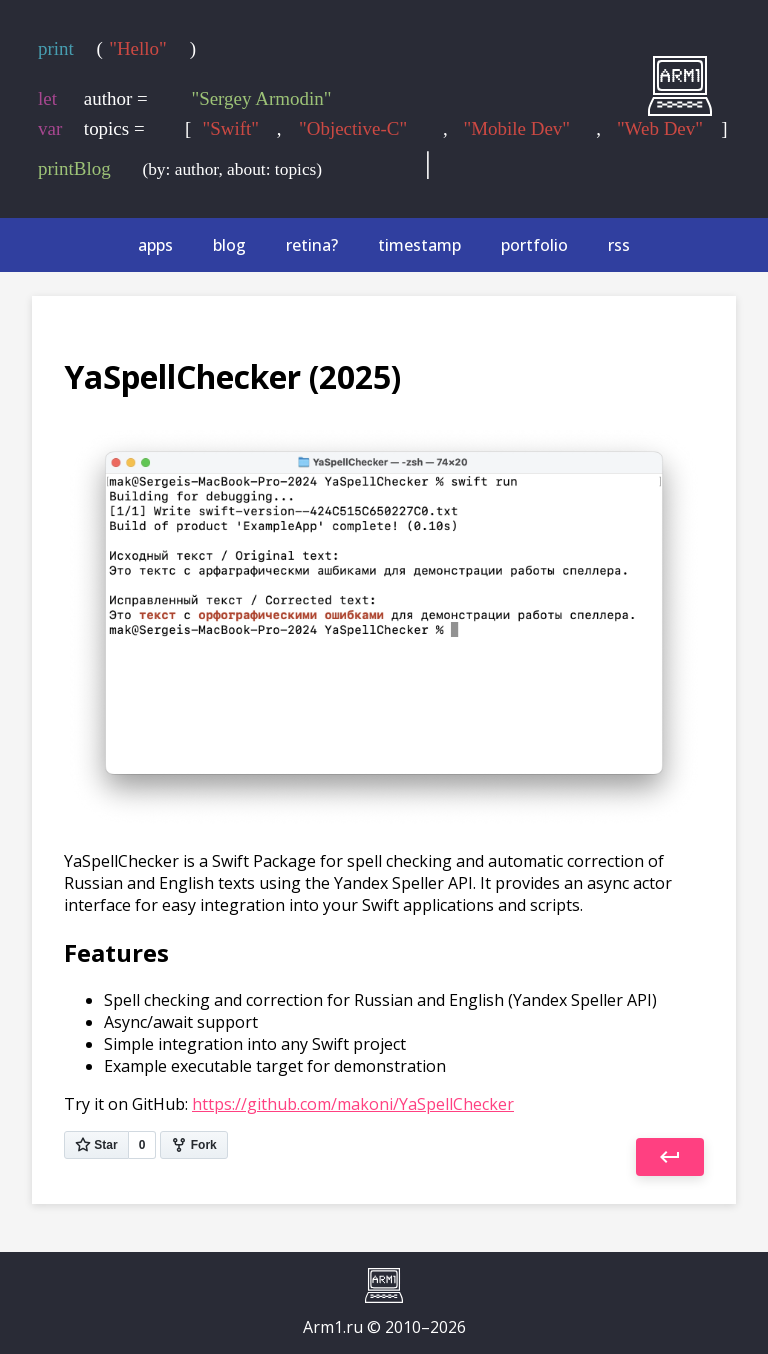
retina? (312, 245)
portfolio (534, 245)
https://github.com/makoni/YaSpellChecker (353, 1104)
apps (155, 245)
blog (229, 245)
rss (619, 245)
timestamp (419, 245)
